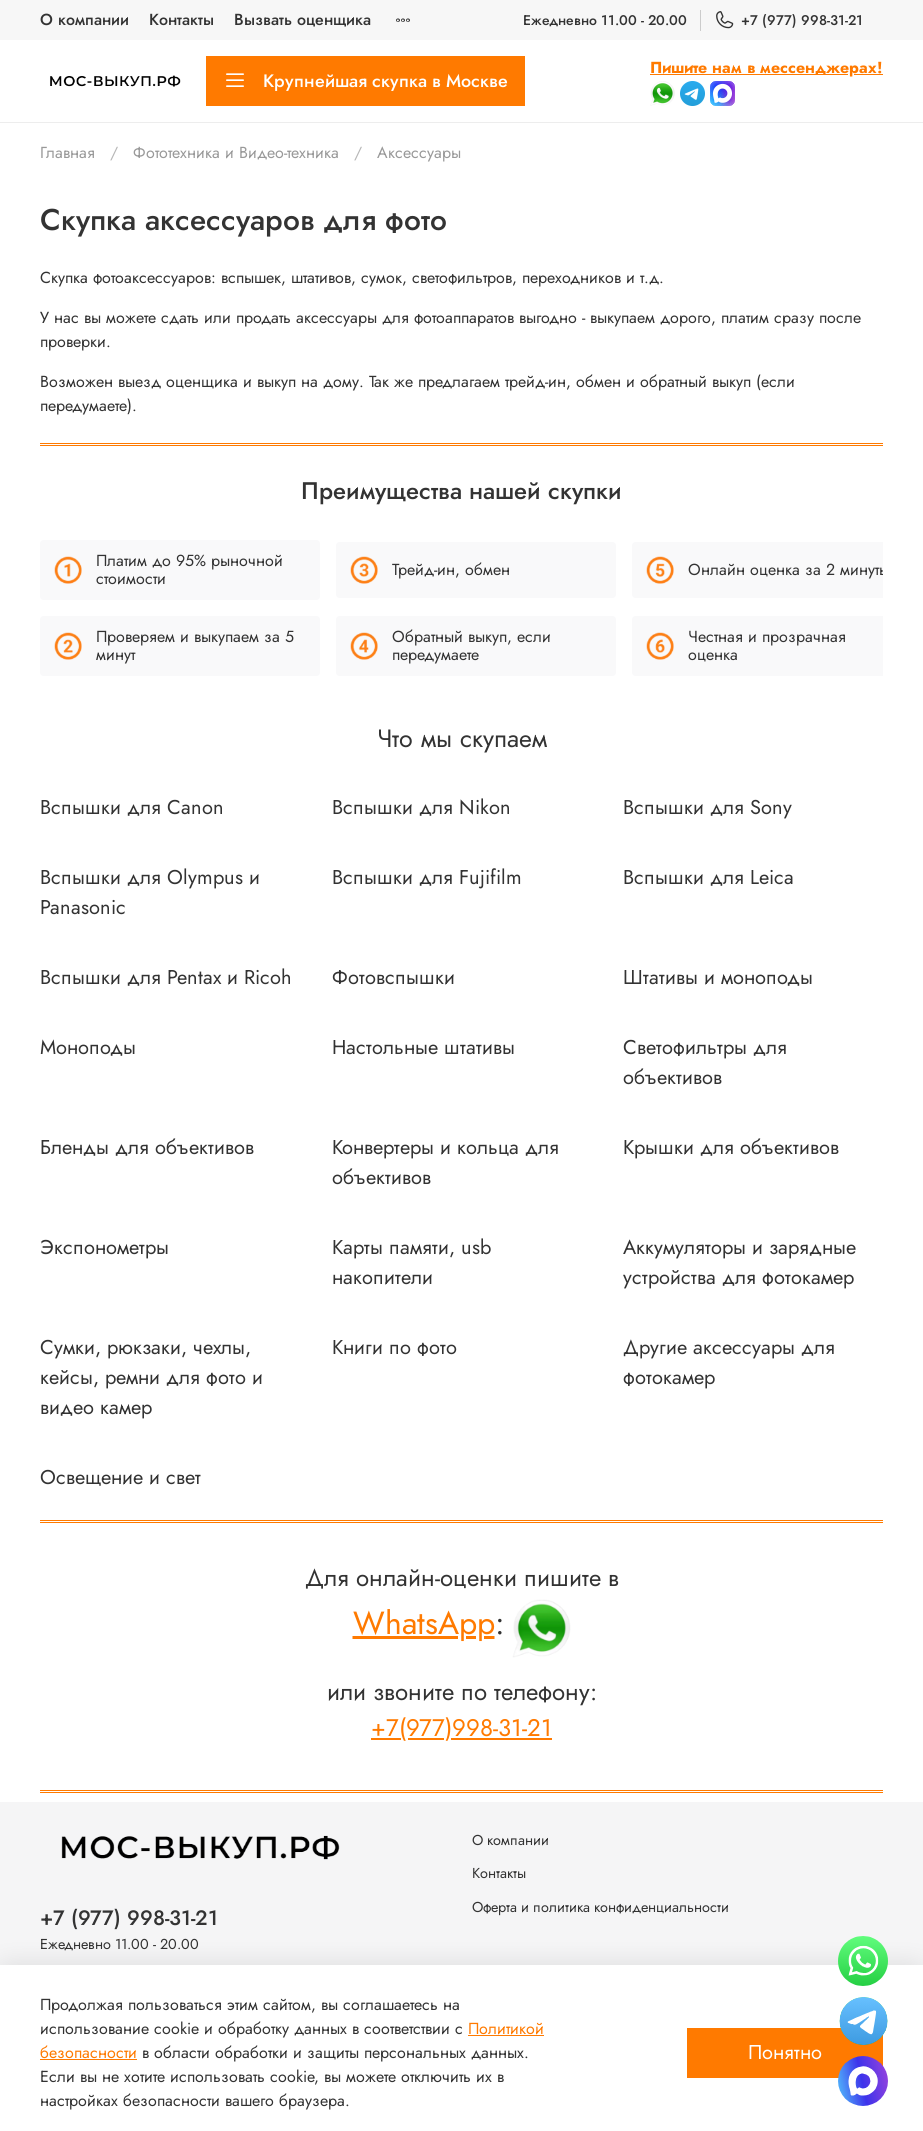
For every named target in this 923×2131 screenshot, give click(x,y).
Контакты (181, 19)
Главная (67, 152)
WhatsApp (424, 1623)
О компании (84, 19)
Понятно (785, 2052)
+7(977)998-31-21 (461, 1727)
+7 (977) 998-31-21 (788, 20)
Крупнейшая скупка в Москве (365, 81)
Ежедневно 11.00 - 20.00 (605, 20)
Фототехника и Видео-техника (236, 152)
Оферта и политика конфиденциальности (600, 1907)
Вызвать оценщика (302, 19)
